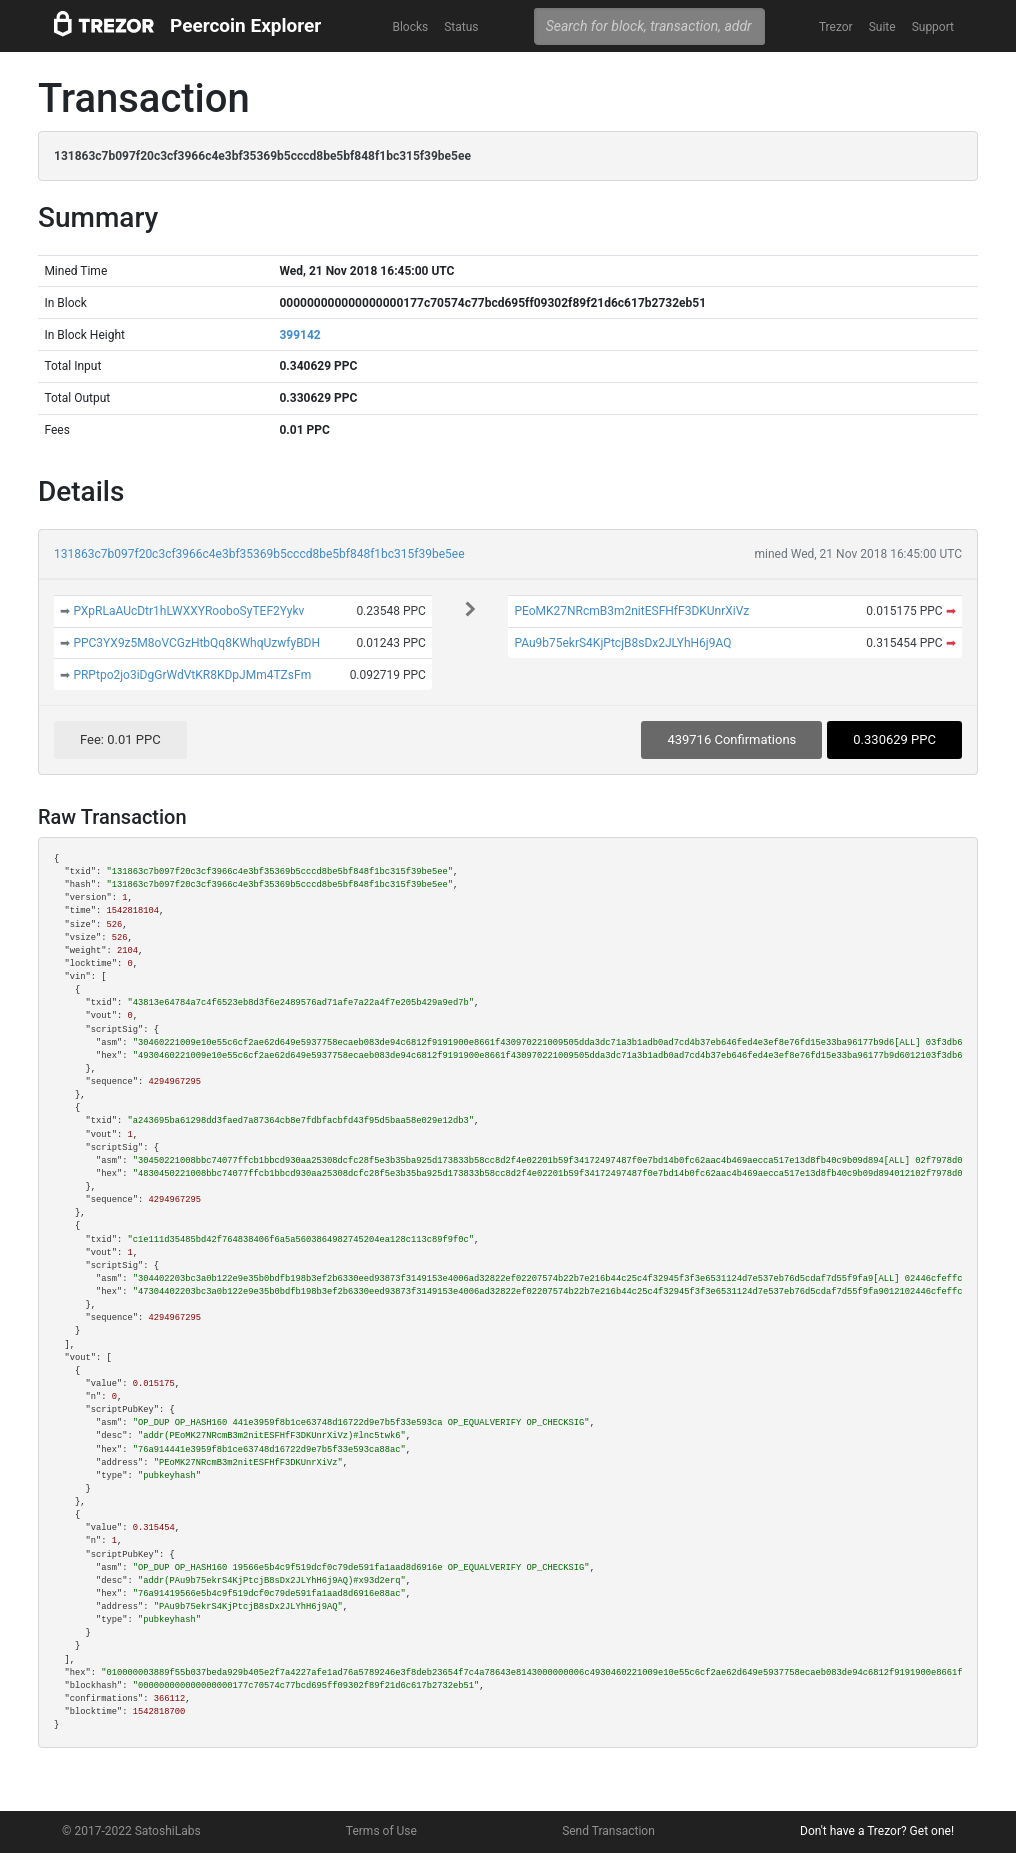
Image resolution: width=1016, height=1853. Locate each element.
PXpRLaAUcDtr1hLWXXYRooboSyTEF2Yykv (188, 611)
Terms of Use (381, 1831)
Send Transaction (608, 1831)
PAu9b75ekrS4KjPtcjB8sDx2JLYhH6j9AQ (622, 643)
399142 (299, 335)
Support (933, 27)
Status (461, 27)
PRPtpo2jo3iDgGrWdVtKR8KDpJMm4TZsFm (192, 675)
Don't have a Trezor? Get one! (877, 1831)
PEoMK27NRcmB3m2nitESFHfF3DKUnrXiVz (631, 611)
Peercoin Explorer (245, 25)
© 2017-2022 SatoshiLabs (131, 1831)
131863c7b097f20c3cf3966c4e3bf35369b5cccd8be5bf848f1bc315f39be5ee (259, 554)
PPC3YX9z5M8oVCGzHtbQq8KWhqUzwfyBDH (196, 643)
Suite (882, 27)
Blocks (410, 27)
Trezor (836, 27)
